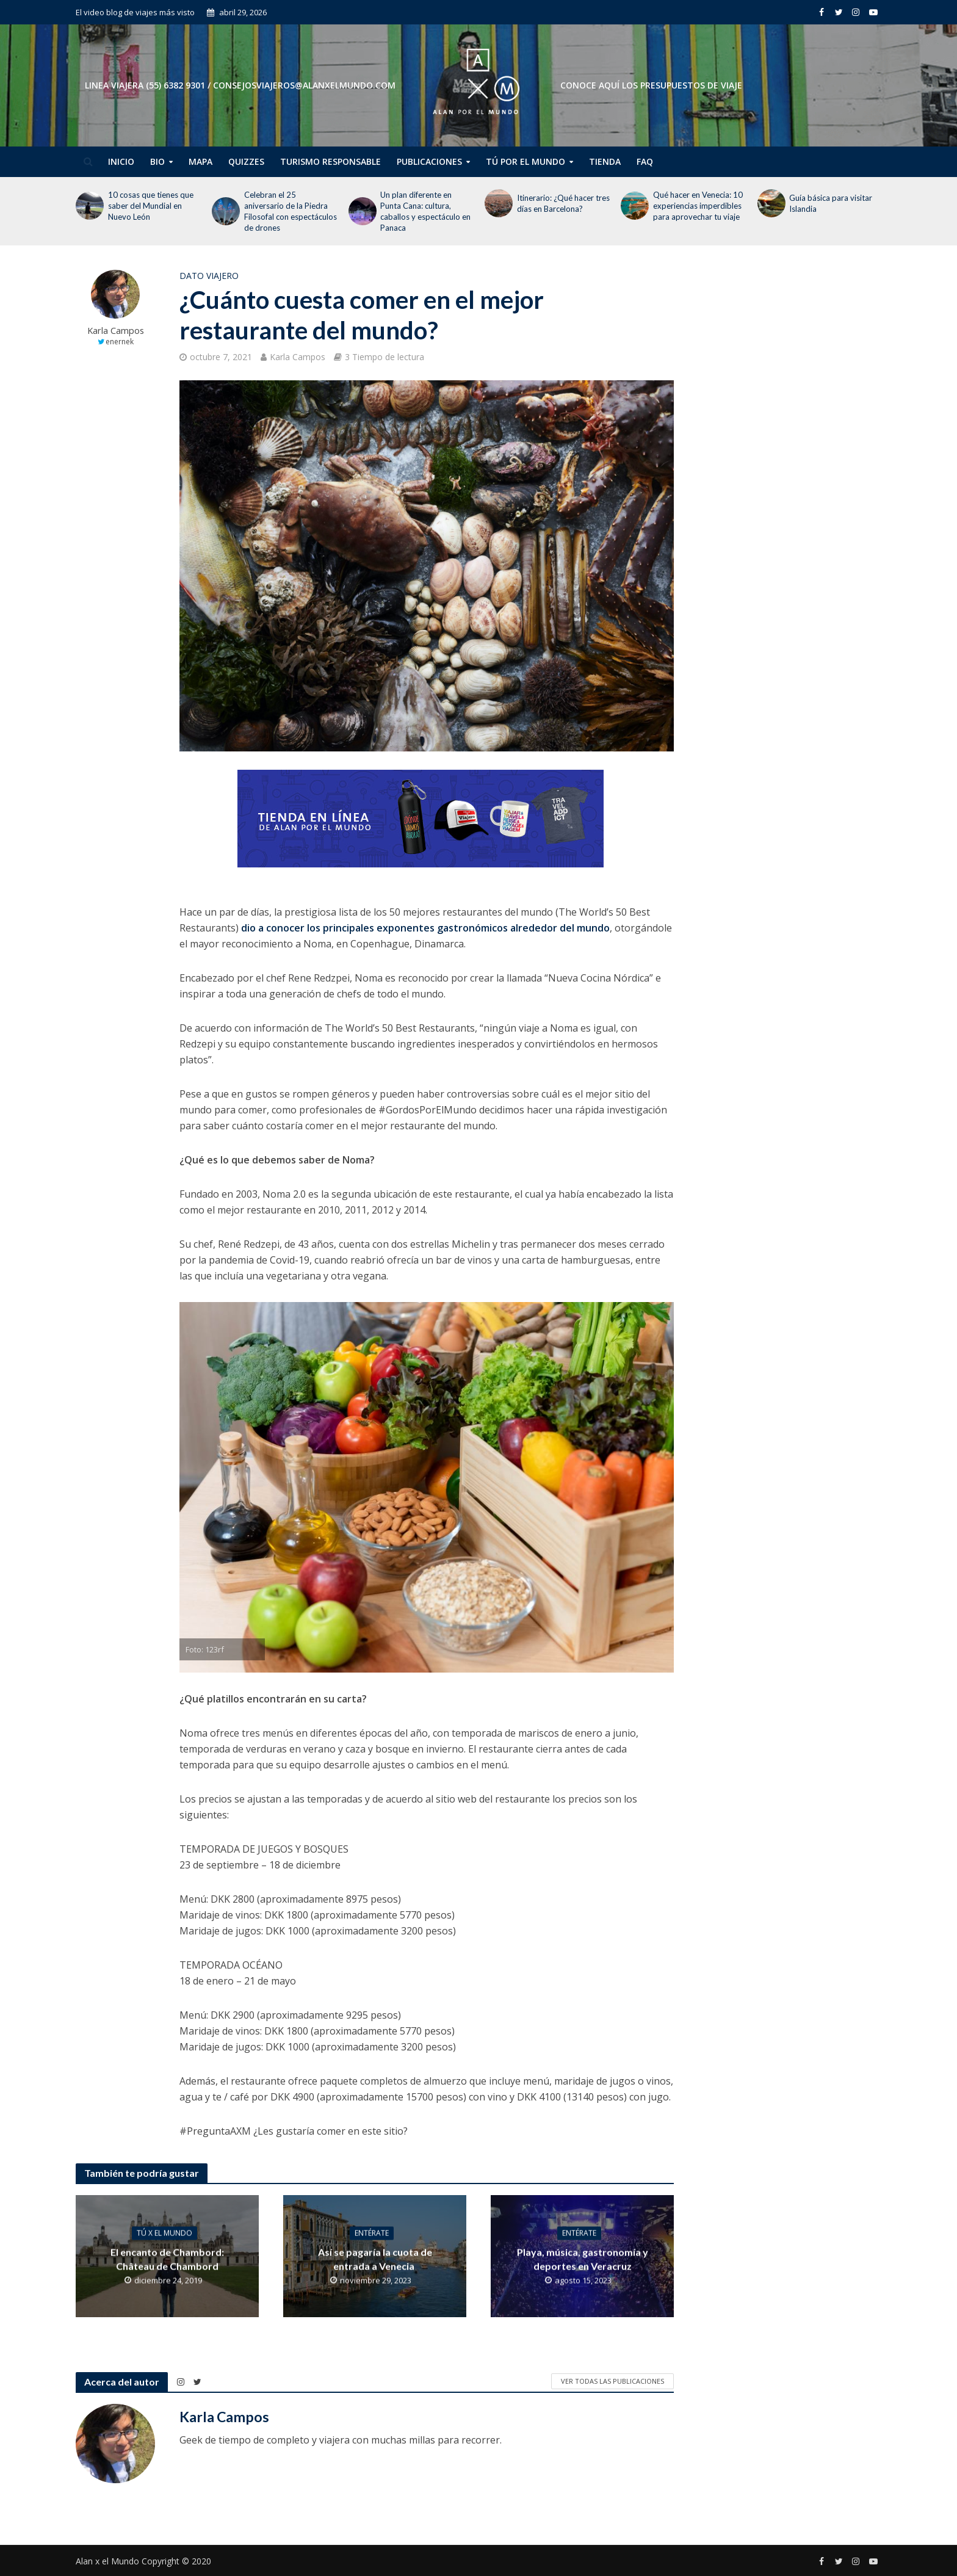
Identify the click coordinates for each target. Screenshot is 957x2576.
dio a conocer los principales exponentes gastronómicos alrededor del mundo (425, 928)
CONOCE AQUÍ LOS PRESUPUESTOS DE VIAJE (651, 85)
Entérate (372, 2233)
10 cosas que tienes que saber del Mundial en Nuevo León (150, 206)
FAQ (645, 161)
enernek (120, 341)
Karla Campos (115, 330)
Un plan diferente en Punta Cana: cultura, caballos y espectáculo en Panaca (425, 211)
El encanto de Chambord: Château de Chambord (167, 2259)
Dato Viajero (209, 275)
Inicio (121, 161)
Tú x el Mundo (164, 2233)
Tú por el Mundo (525, 161)
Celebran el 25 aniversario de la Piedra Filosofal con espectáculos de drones (290, 211)
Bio (157, 161)
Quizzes (246, 161)
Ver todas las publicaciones (612, 2381)
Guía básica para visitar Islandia (830, 203)
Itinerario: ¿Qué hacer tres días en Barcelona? (563, 203)
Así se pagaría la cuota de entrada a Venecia (375, 2259)
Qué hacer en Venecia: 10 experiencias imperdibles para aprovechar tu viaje (698, 206)
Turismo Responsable (330, 161)
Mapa (200, 161)
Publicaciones (429, 161)
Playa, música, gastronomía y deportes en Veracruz (582, 2259)
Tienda (605, 161)
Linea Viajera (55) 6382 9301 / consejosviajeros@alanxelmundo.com (240, 85)
